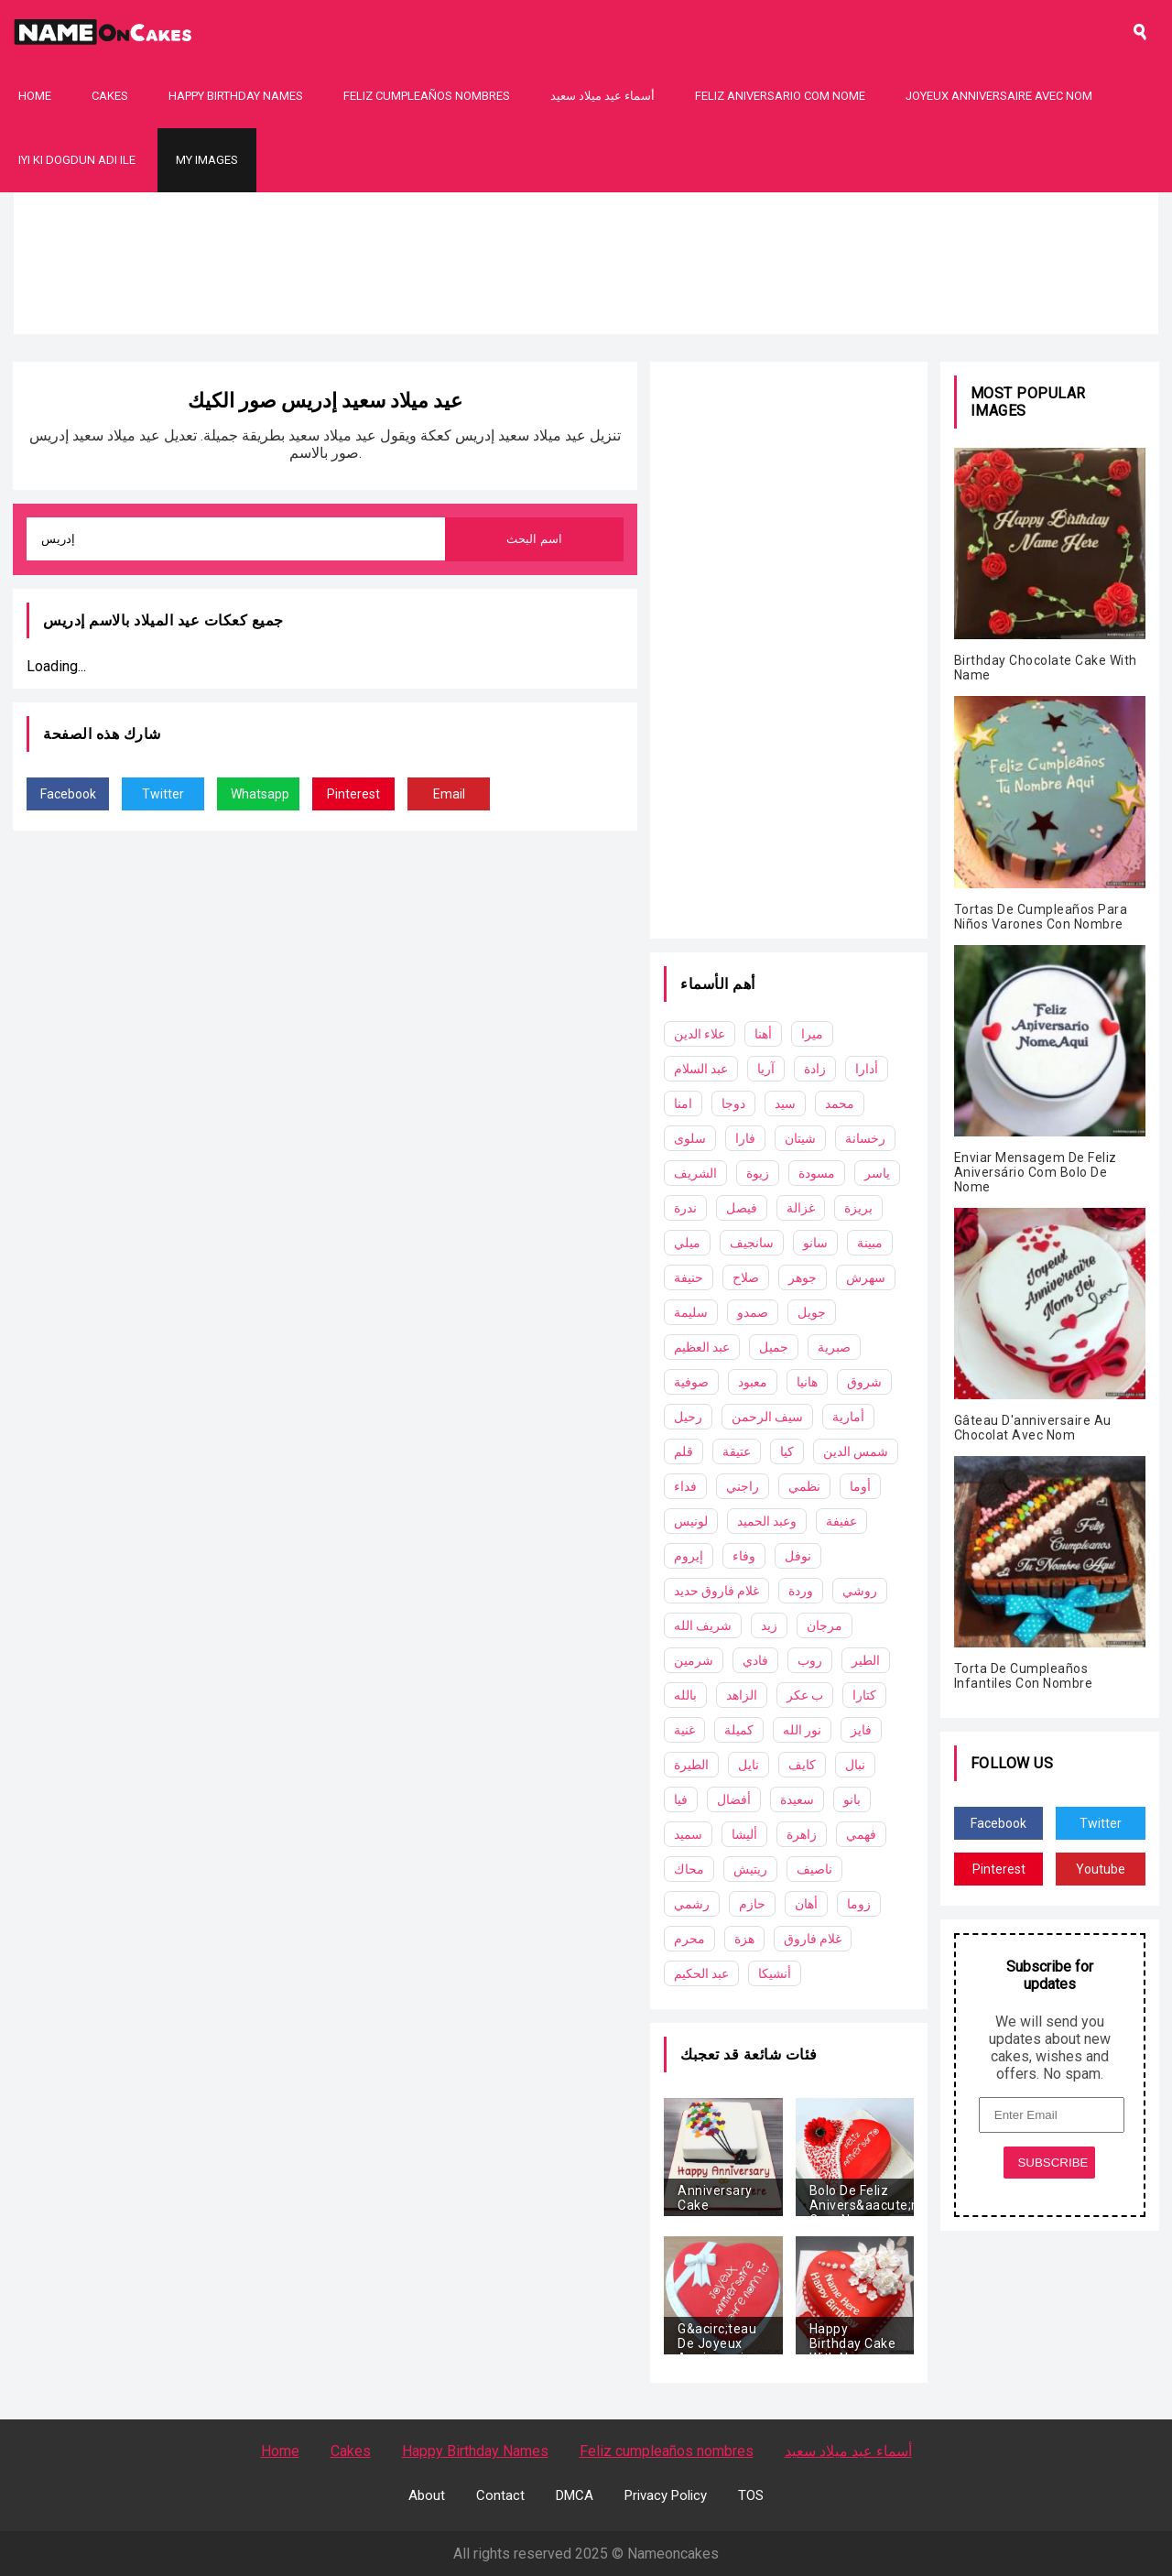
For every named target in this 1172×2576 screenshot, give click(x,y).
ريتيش (750, 1869)
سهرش (865, 1277)
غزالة (801, 1208)
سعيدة (797, 1799)
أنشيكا (774, 1973)
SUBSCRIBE (1052, 2162)
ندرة (685, 1208)
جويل (812, 1312)
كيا (787, 1451)
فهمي (861, 1834)
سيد (785, 1103)
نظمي (804, 1486)
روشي (859, 1590)
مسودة (816, 1173)
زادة (815, 1068)
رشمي (692, 1904)
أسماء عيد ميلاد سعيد (602, 96)
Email (449, 794)
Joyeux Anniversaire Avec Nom (999, 96)
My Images (207, 160)
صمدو (752, 1312)
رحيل (688, 1416)
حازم (752, 1904)
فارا (745, 1138)
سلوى (690, 1138)
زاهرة (802, 1834)
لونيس (691, 1521)
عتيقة (736, 1451)
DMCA (574, 2495)
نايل (748, 1764)
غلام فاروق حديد (716, 1590)
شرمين (693, 1660)
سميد (688, 1834)
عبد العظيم (702, 1347)
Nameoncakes (673, 2553)
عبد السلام (701, 1068)
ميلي (687, 1242)
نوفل (798, 1556)
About (426, 2495)
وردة (800, 1590)
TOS (751, 2495)
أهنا (763, 1034)
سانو (815, 1242)
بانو (852, 1799)
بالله (685, 1695)
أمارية (848, 1416)
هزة (744, 1938)
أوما (860, 1486)
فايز (861, 1730)
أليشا (744, 1834)
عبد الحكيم (701, 1973)
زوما (859, 1904)
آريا (766, 1068)
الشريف (695, 1173)
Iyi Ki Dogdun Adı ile (77, 160)
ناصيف (814, 1869)
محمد (839, 1103)
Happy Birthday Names (235, 96)
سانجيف (752, 1242)
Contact (500, 2495)
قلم (683, 1451)
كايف (802, 1764)
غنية (684, 1730)
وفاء (743, 1556)
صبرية (834, 1347)
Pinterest (353, 794)
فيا (681, 1799)
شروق (864, 1382)
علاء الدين (699, 1034)
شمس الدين (855, 1451)
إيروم (688, 1556)
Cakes (110, 96)
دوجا (733, 1103)
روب (810, 1660)
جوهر (802, 1277)
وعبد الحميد (767, 1521)
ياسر (877, 1173)
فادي (755, 1660)
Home (34, 96)
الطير (866, 1660)
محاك (689, 1869)
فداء (685, 1486)
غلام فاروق (812, 1938)
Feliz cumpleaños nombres (426, 96)
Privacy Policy (665, 2495)
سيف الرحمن (767, 1416)
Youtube (1100, 1869)
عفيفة (841, 1521)
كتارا (864, 1695)
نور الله (802, 1730)
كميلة (739, 1730)
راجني (742, 1486)
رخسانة (865, 1138)
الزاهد (741, 1695)
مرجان (824, 1625)
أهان (806, 1904)
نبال (855, 1764)
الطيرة (691, 1764)
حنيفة (688, 1277)
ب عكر (805, 1695)
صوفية (691, 1382)
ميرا (812, 1034)
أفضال (734, 1799)
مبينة (870, 1242)
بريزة (858, 1208)
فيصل (741, 1208)
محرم (689, 1938)
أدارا (866, 1068)
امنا (683, 1103)
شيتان (800, 1138)
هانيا (807, 1382)
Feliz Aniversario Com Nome (780, 96)
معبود (752, 1382)
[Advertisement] (586, 320)
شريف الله (703, 1625)
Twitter (163, 794)
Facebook (68, 794)
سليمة (691, 1312)
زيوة (757, 1173)
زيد (769, 1625)
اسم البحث (534, 539)
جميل (773, 1347)
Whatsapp (260, 794)
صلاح (745, 1277)
